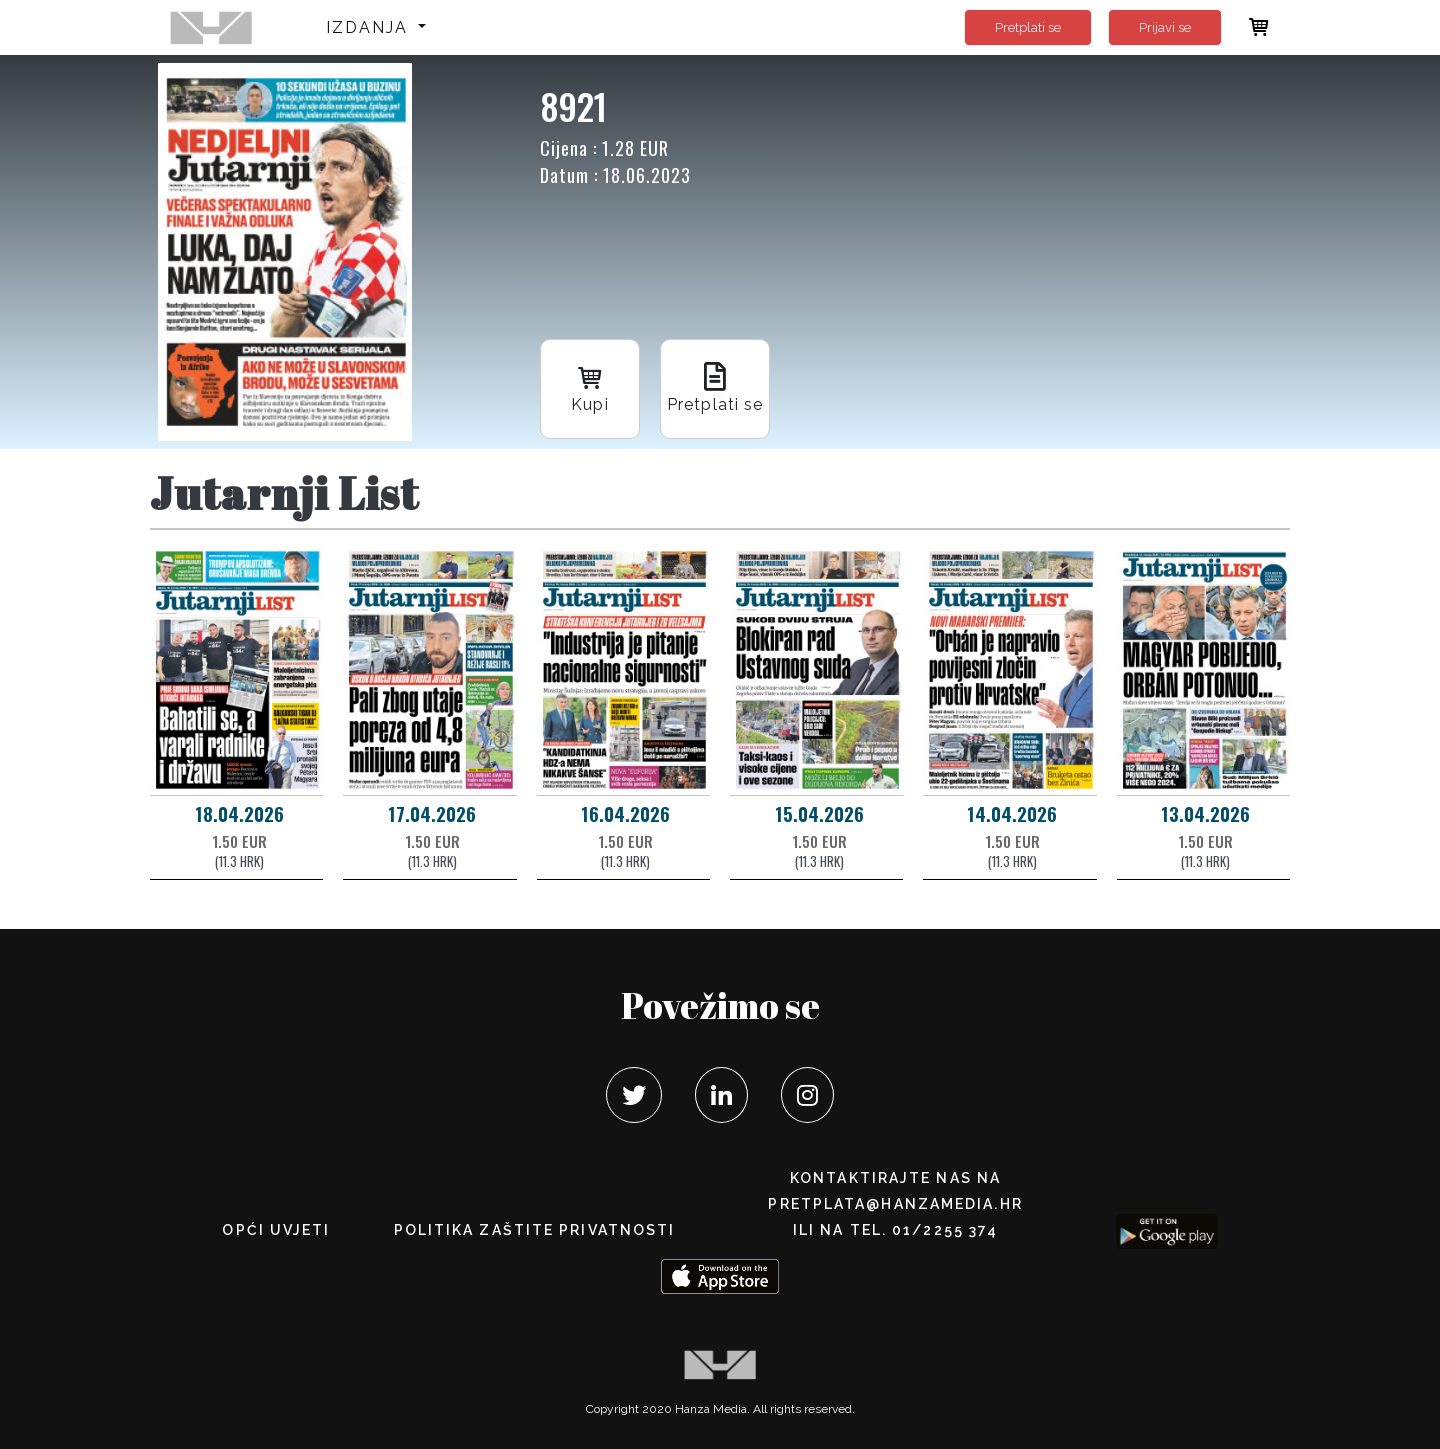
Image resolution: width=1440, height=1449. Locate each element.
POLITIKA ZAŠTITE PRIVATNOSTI (535, 1230)
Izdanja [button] (370, 27)
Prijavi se (1165, 27)
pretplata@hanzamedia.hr (895, 1204)
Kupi (590, 387)
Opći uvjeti (276, 1230)
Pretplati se (1028, 27)
